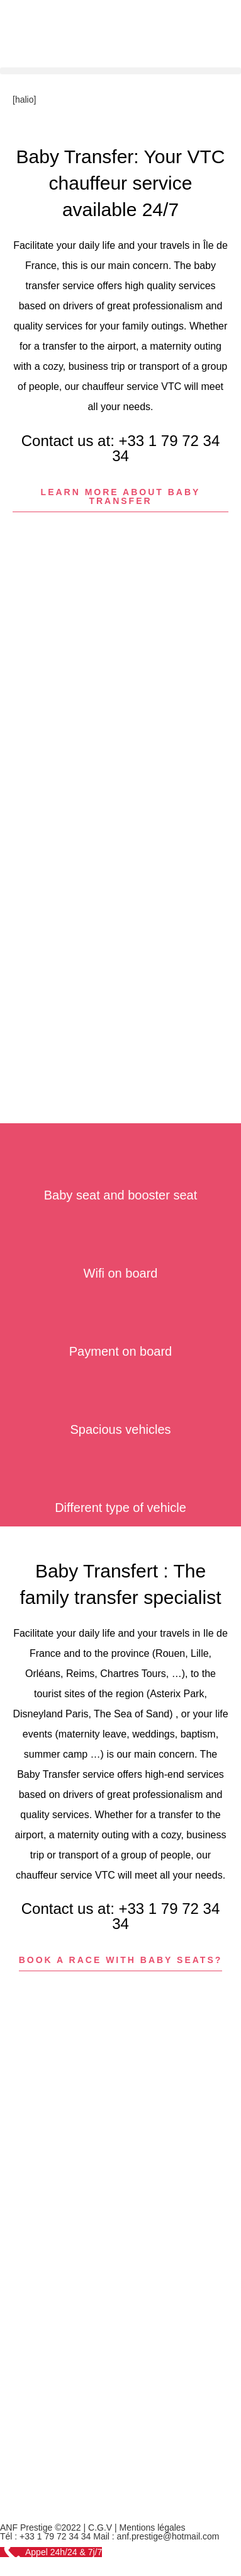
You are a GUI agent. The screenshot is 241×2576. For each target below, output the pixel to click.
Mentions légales (153, 2527)
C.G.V (100, 2527)
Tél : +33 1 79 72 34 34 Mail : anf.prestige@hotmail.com (109, 2536)
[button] (120, 70)
